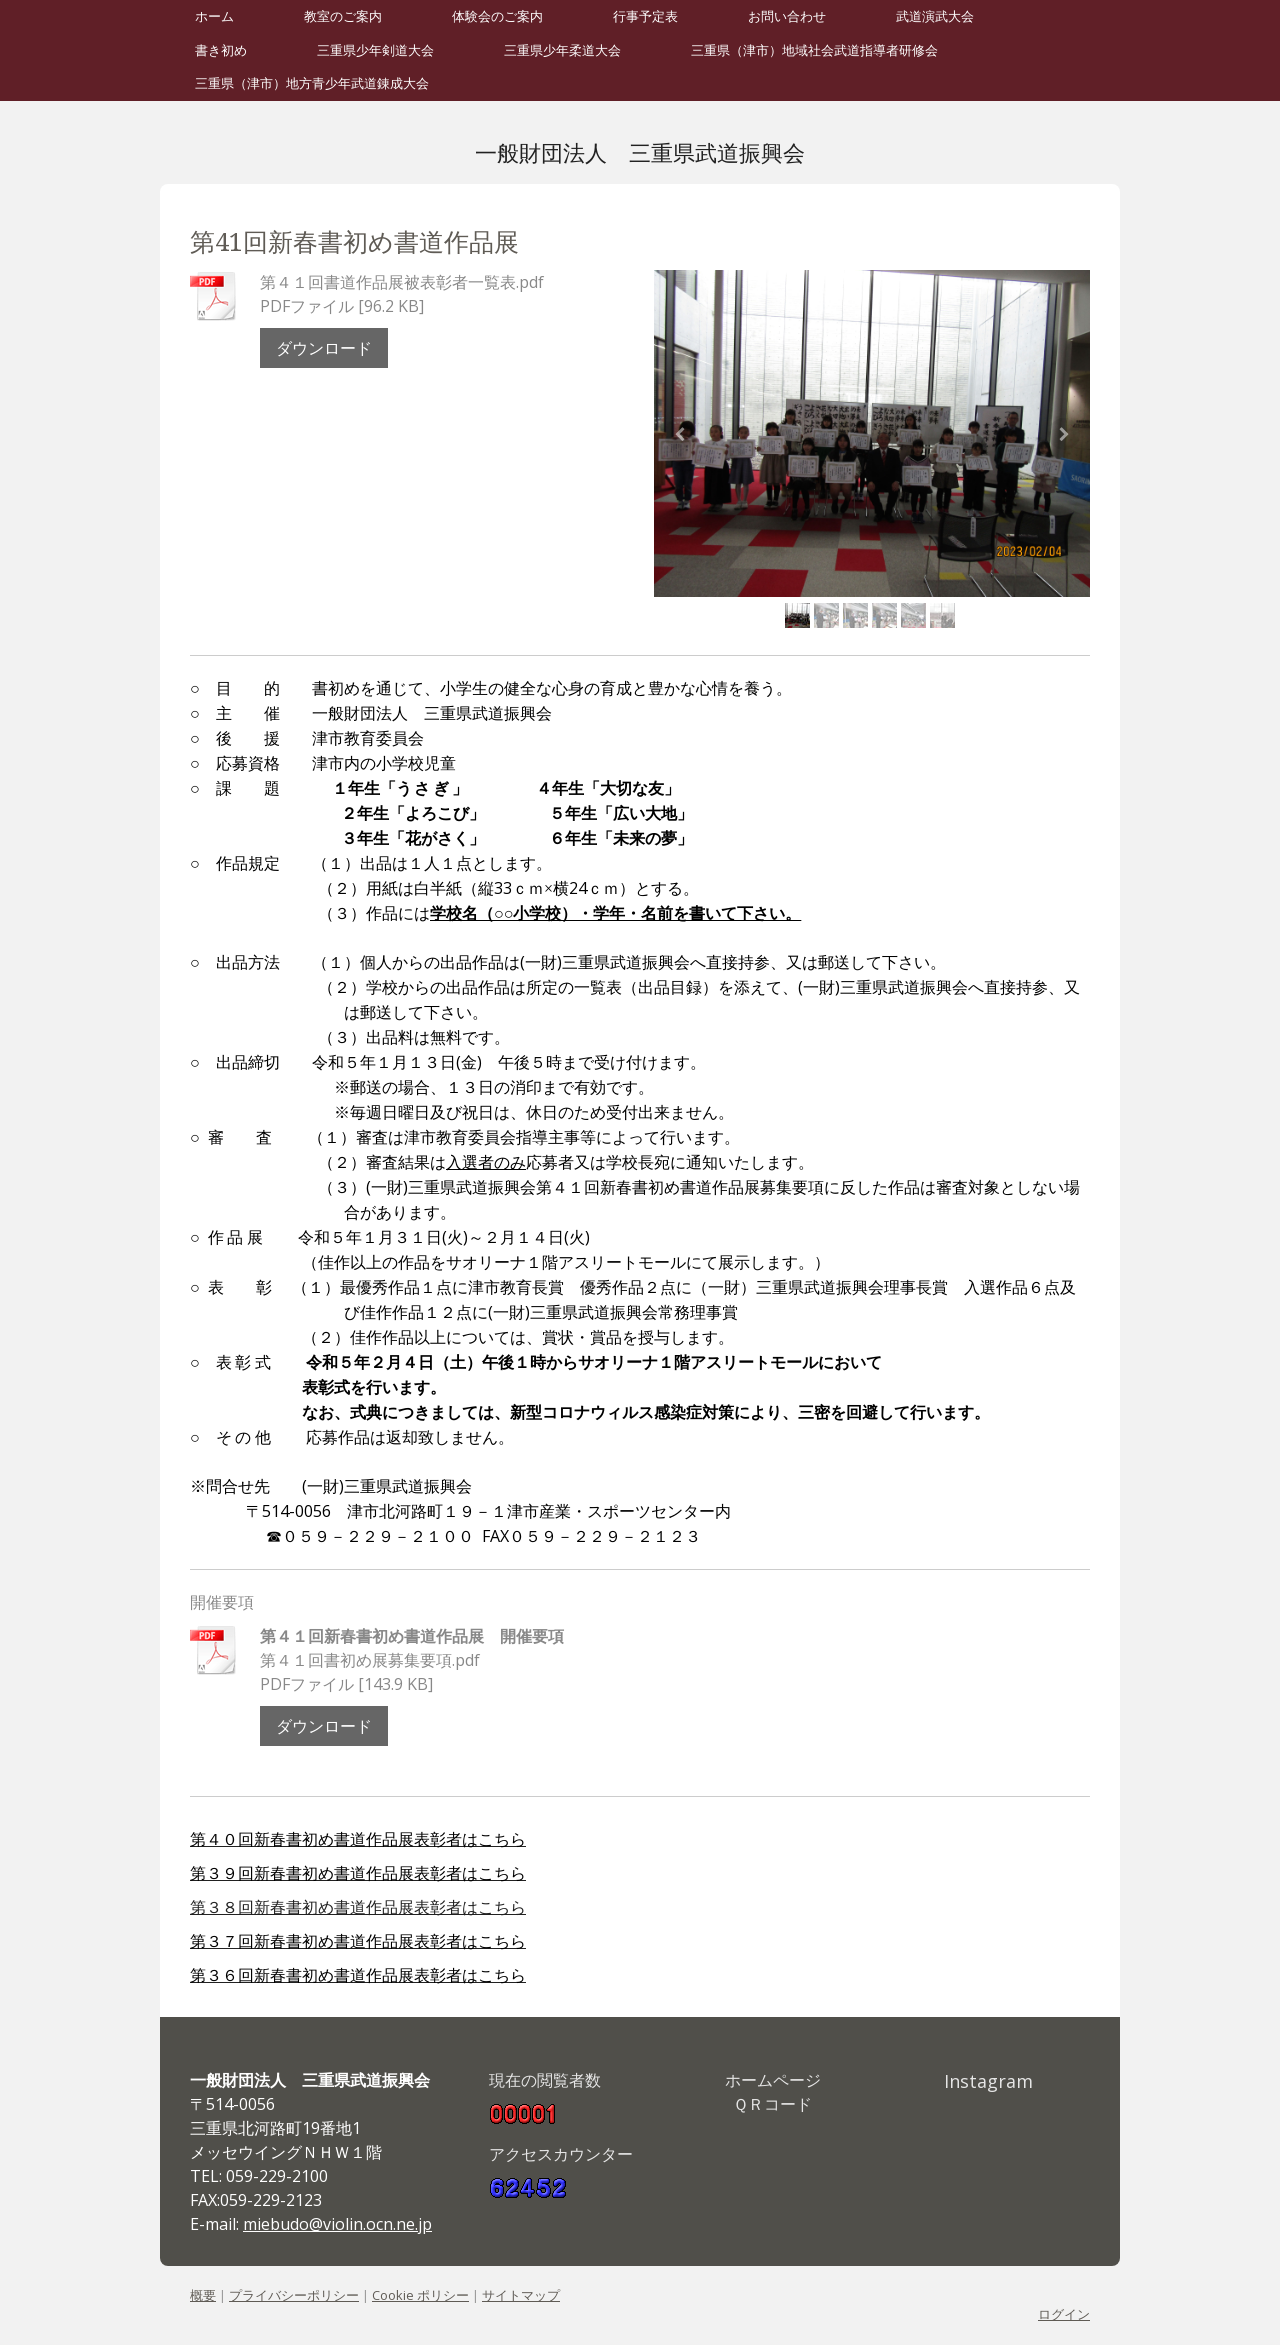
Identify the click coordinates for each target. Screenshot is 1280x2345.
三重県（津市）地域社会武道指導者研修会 (814, 50)
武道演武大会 (935, 16)
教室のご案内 (343, 16)
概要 (203, 2295)
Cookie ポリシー (420, 2295)
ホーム (214, 16)
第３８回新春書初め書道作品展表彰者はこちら (358, 1907)
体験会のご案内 (497, 16)
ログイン (1064, 2314)
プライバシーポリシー (294, 2295)
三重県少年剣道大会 (375, 50)
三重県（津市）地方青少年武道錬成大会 (312, 83)
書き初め (221, 50)
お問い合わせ (787, 16)
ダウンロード (324, 348)
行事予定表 (645, 16)
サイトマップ (521, 2295)
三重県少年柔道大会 (562, 50)
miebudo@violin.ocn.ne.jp (337, 2224)
